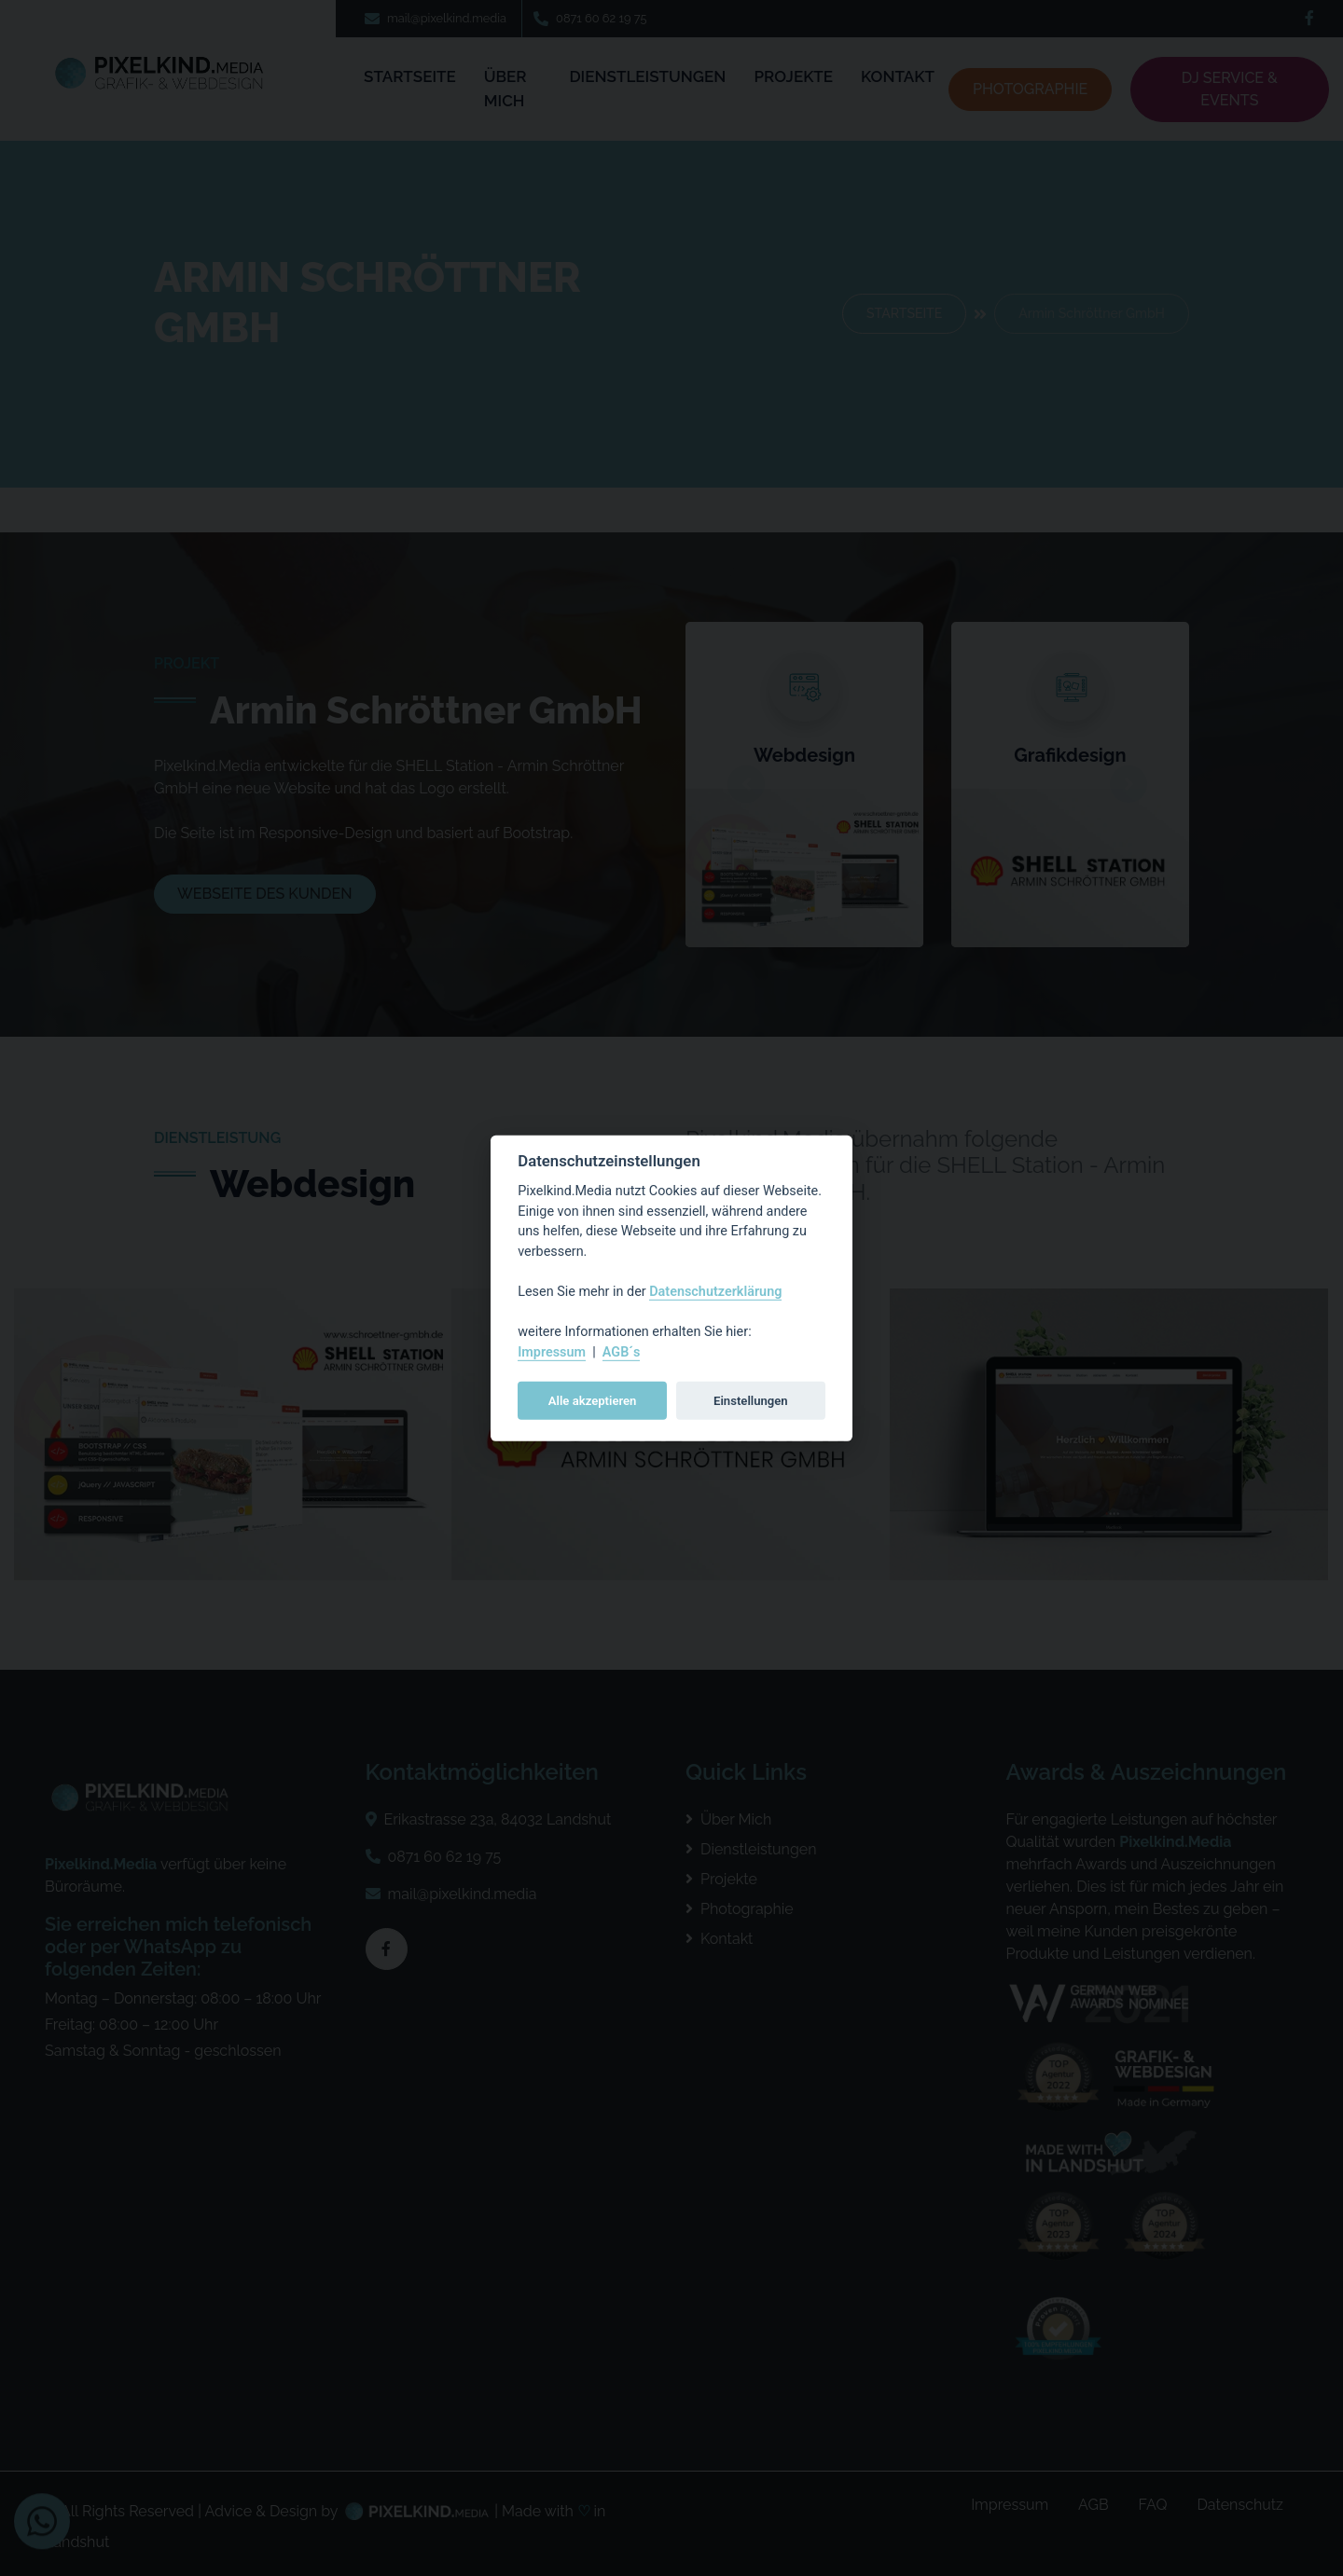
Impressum (552, 1352)
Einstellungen (750, 1400)
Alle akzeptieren (592, 1400)
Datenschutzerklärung (715, 1292)
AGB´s (621, 1352)
